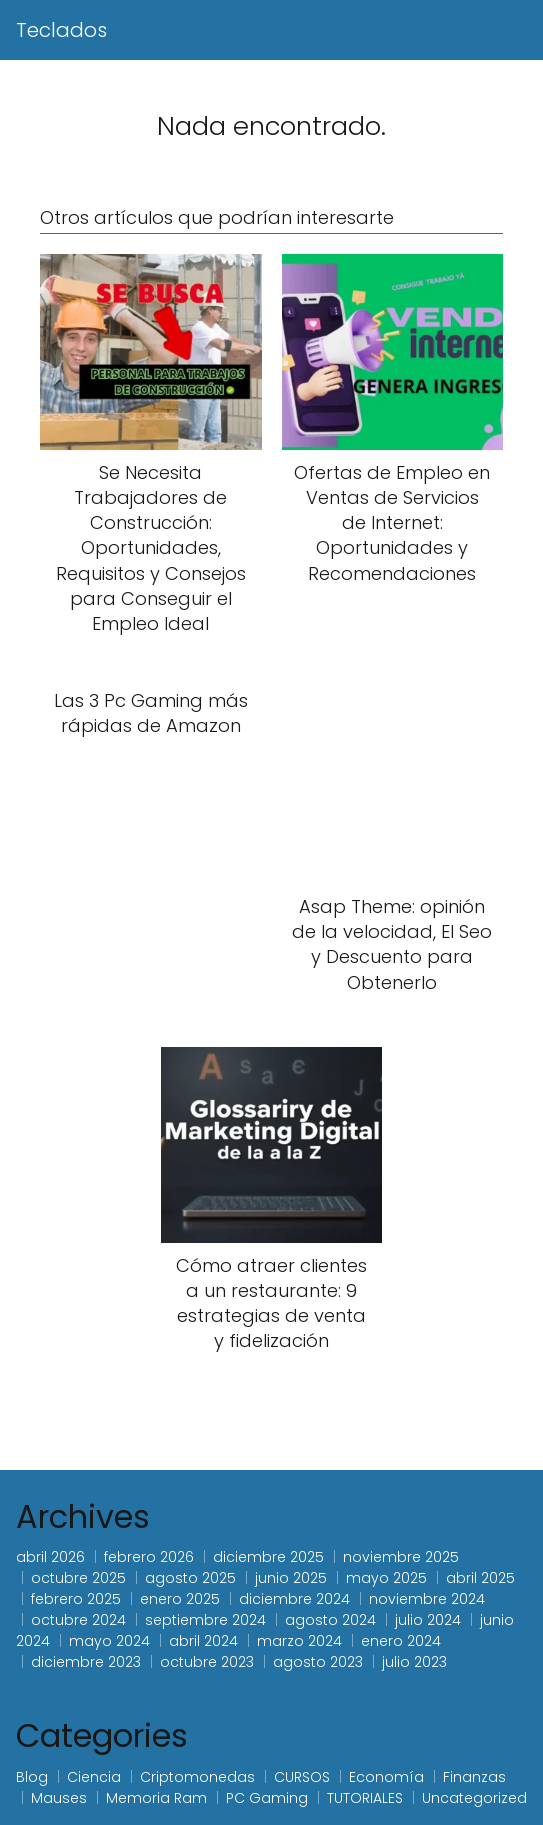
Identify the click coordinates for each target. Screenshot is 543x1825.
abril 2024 (203, 1641)
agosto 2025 (190, 1578)
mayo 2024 (109, 1641)
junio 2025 (291, 1578)
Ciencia (94, 1777)
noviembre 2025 (401, 1557)
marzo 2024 (299, 1641)
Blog (32, 1777)
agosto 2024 (330, 1620)
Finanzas (474, 1777)
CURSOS (302, 1777)
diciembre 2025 (268, 1557)
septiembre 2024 (205, 1620)
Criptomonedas (197, 1777)
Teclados (61, 30)
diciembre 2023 (86, 1662)
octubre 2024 (78, 1620)
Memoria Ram (156, 1798)
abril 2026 (50, 1557)
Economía (386, 1777)
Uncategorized (474, 1798)
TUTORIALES (365, 1798)
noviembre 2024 (427, 1599)
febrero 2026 (149, 1557)
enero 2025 (180, 1599)
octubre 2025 (78, 1578)
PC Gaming (267, 1798)
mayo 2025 (386, 1578)
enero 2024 (401, 1641)
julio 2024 (428, 1620)
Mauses (59, 1798)
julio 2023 (414, 1662)
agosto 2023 (318, 1662)
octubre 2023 (207, 1662)
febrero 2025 (76, 1599)
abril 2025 (480, 1578)
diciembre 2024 (294, 1599)
